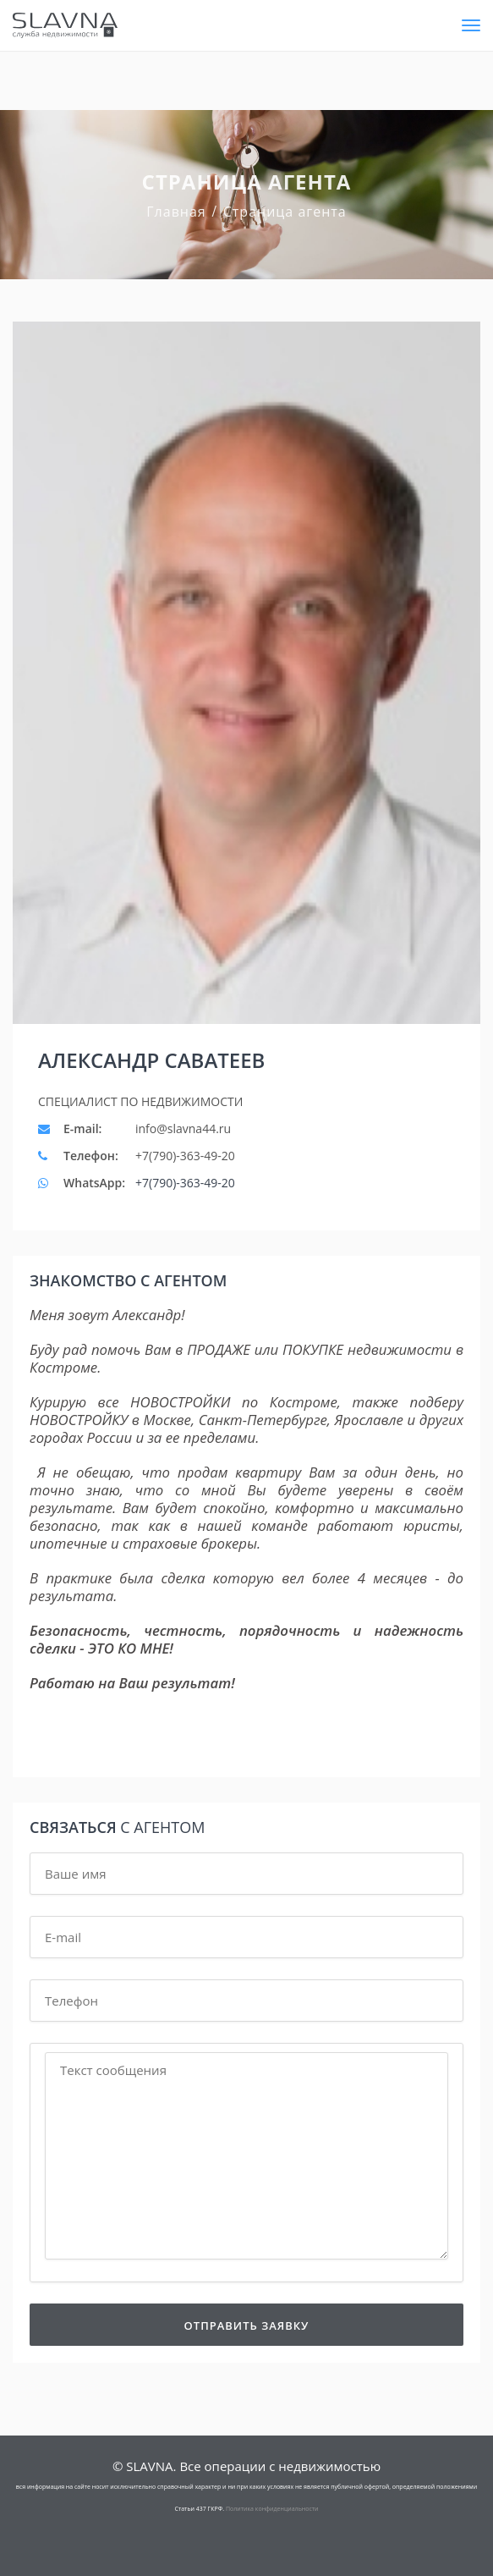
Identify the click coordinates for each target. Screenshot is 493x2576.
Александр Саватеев (151, 1060)
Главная (175, 211)
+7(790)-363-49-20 (185, 1183)
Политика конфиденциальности (272, 2509)
